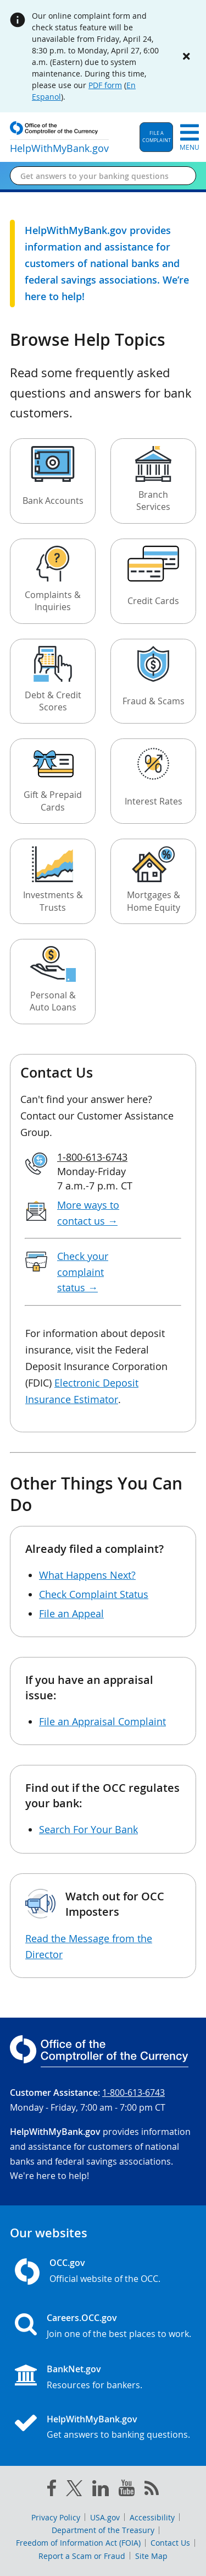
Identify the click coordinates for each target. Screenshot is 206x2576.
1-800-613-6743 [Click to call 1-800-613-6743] (92, 1157)
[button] (156, 137)
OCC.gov (67, 2263)
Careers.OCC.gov (82, 2318)
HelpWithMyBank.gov (92, 2419)
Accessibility (152, 2517)
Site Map (151, 2556)
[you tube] (127, 2490)
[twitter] (74, 2490)
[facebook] (51, 2490)
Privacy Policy (55, 2517)
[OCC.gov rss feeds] (151, 2490)
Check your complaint (82, 1272)
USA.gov (105, 2517)
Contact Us (170, 2542)
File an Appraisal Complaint (102, 1721)
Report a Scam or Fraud (81, 2556)
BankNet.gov (74, 2369)
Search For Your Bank (88, 1829)
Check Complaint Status (93, 1594)
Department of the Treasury (103, 2530)
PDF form (105, 85)
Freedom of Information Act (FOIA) (78, 2542)
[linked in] (100, 2490)
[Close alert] (186, 56)
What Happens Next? (87, 1575)
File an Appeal (71, 1613)
